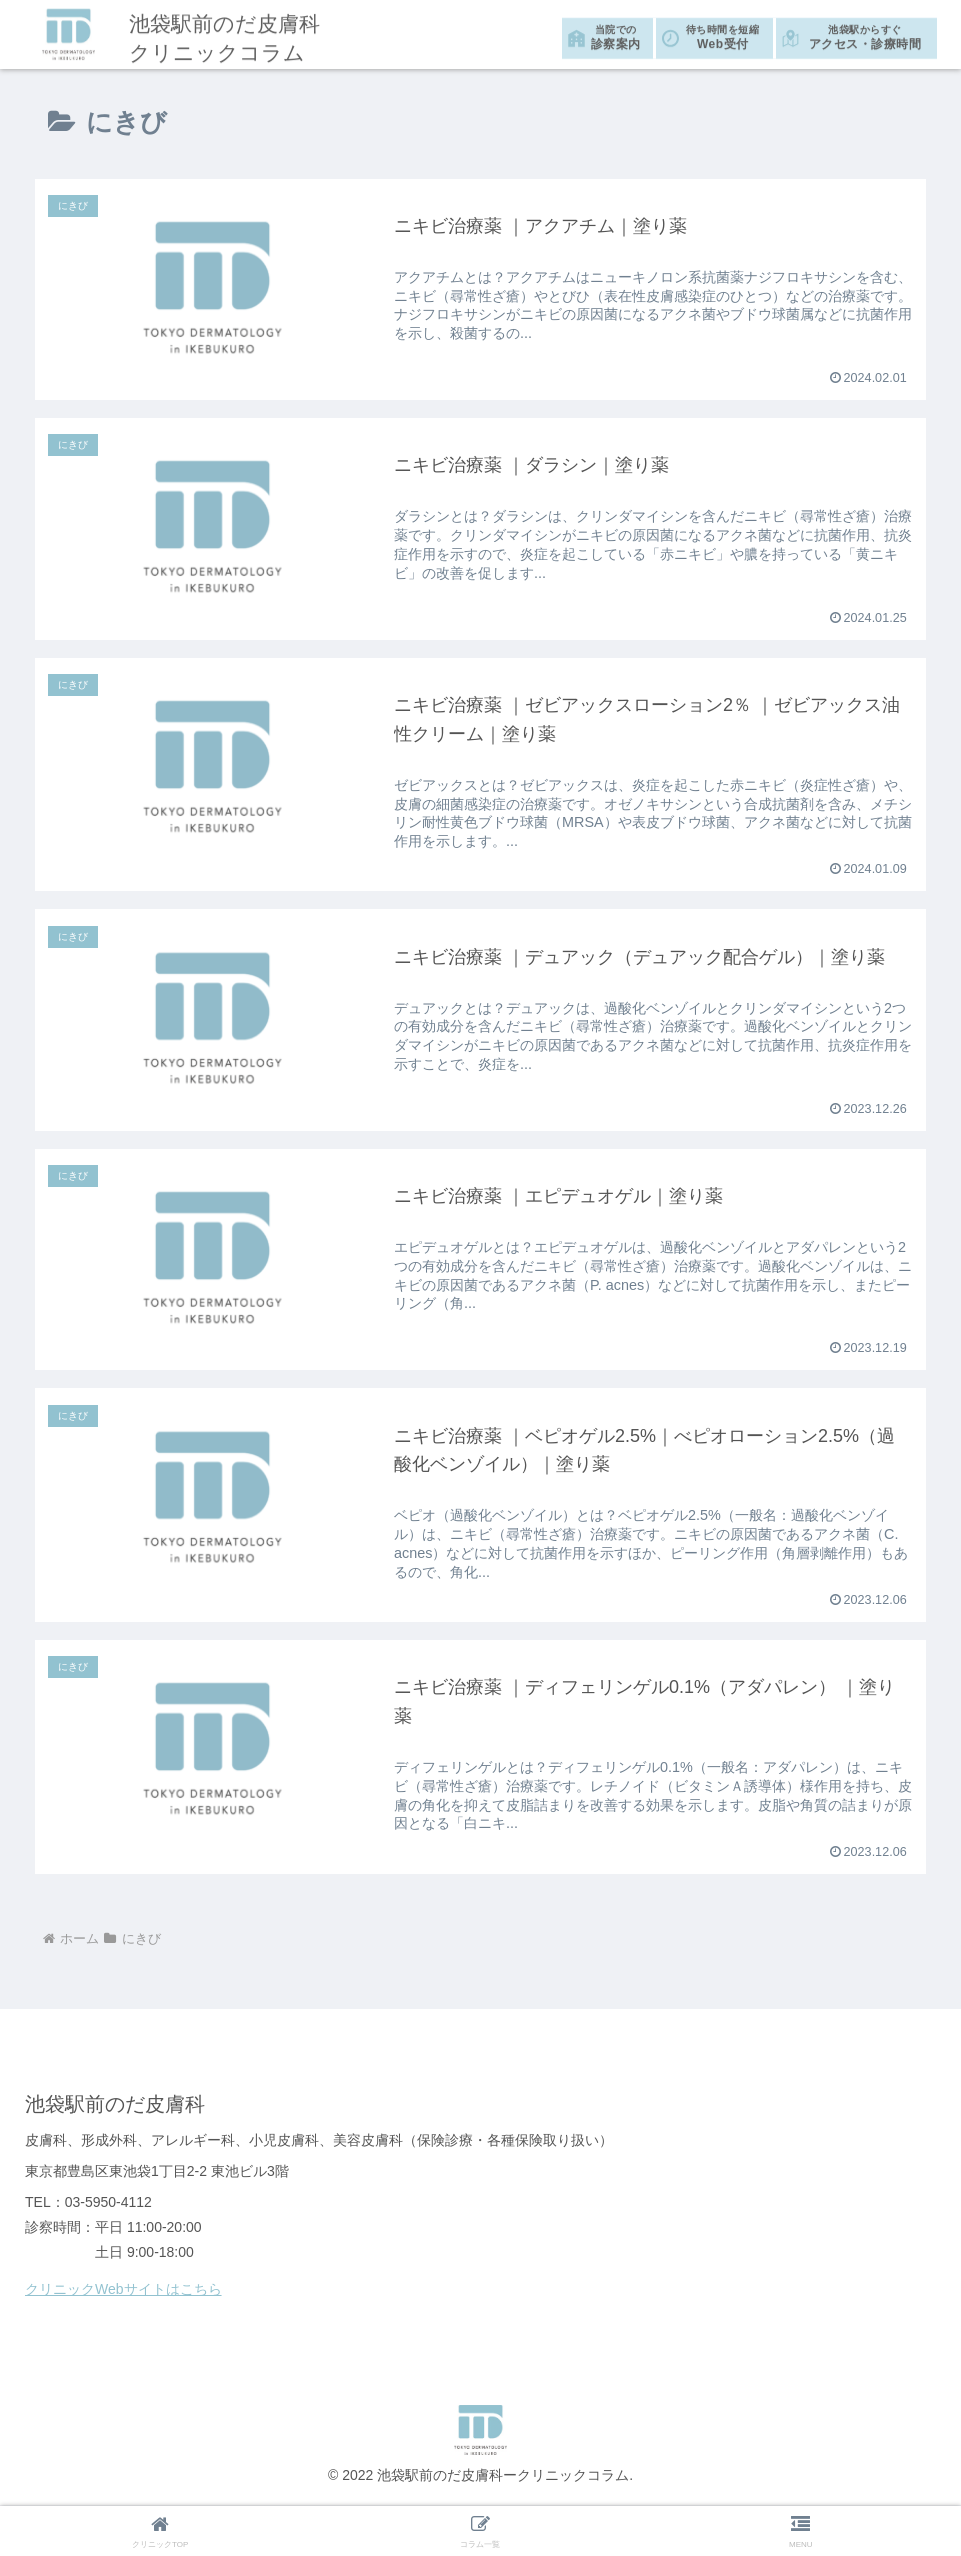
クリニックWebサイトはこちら (123, 2290)
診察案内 (616, 35)
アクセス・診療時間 (865, 35)
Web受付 (723, 35)
